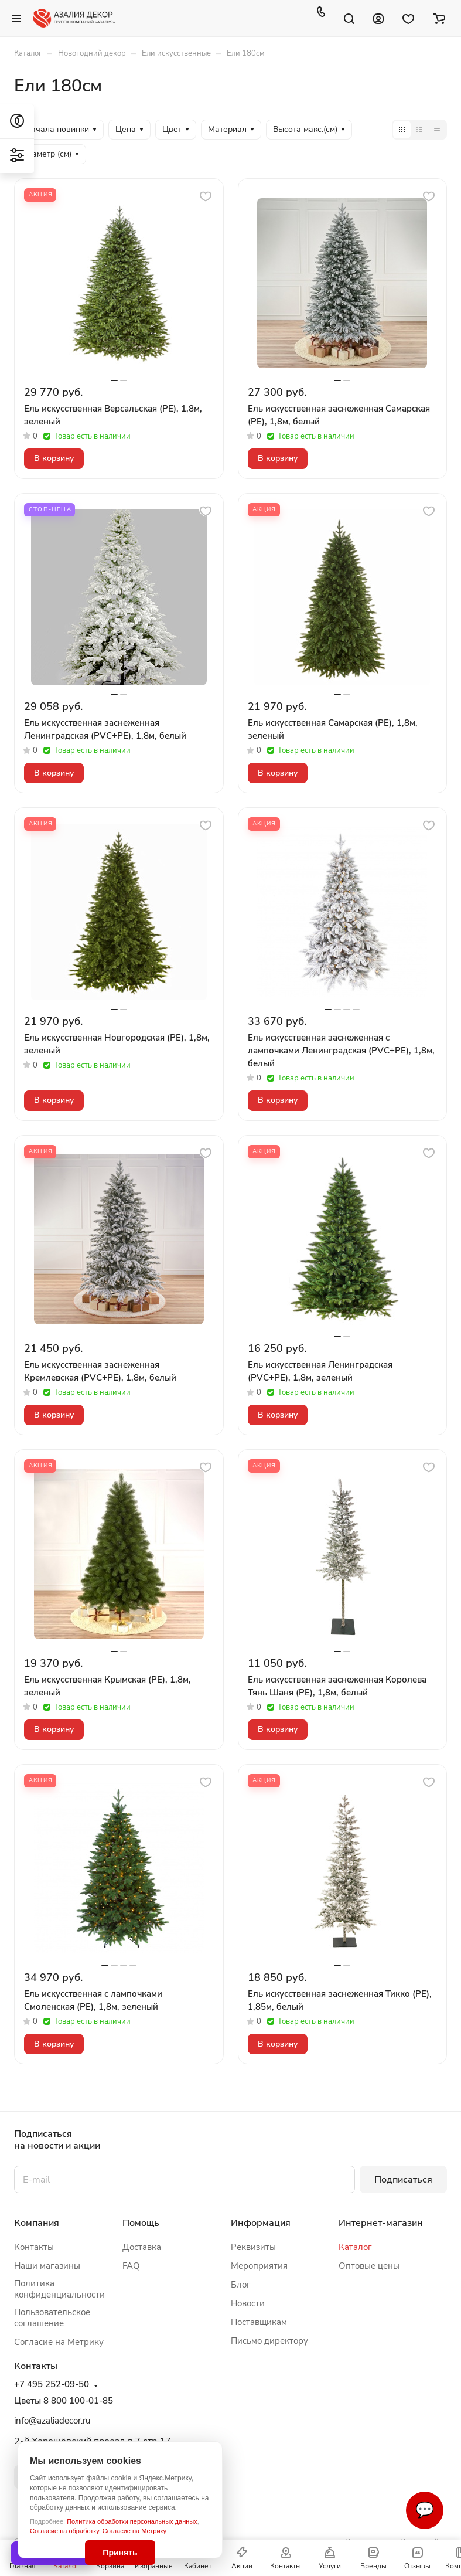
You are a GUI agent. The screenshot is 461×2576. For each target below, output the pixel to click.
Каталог (355, 2247)
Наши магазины (47, 2266)
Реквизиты (253, 2247)
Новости (248, 2303)
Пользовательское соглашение (52, 2317)
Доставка (141, 2247)
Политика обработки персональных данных (132, 2521)
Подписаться (403, 2179)
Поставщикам (259, 2322)
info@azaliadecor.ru (52, 2421)
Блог (241, 2284)
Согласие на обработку (64, 2530)
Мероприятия (259, 2266)
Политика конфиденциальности (59, 2289)
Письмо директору (269, 2341)
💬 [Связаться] (424, 2510)
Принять (120, 2552)
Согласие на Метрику (134, 2530)
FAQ (131, 2266)
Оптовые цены (369, 2266)
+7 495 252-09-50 (51, 2384)
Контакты (34, 2247)
